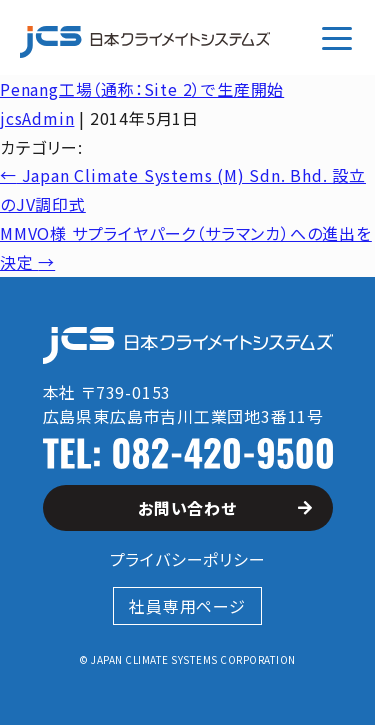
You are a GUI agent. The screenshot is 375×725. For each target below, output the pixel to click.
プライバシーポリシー (188, 559)
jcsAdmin (37, 118)
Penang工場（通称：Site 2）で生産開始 (142, 89)
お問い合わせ (225, 508)
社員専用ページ (187, 606)
